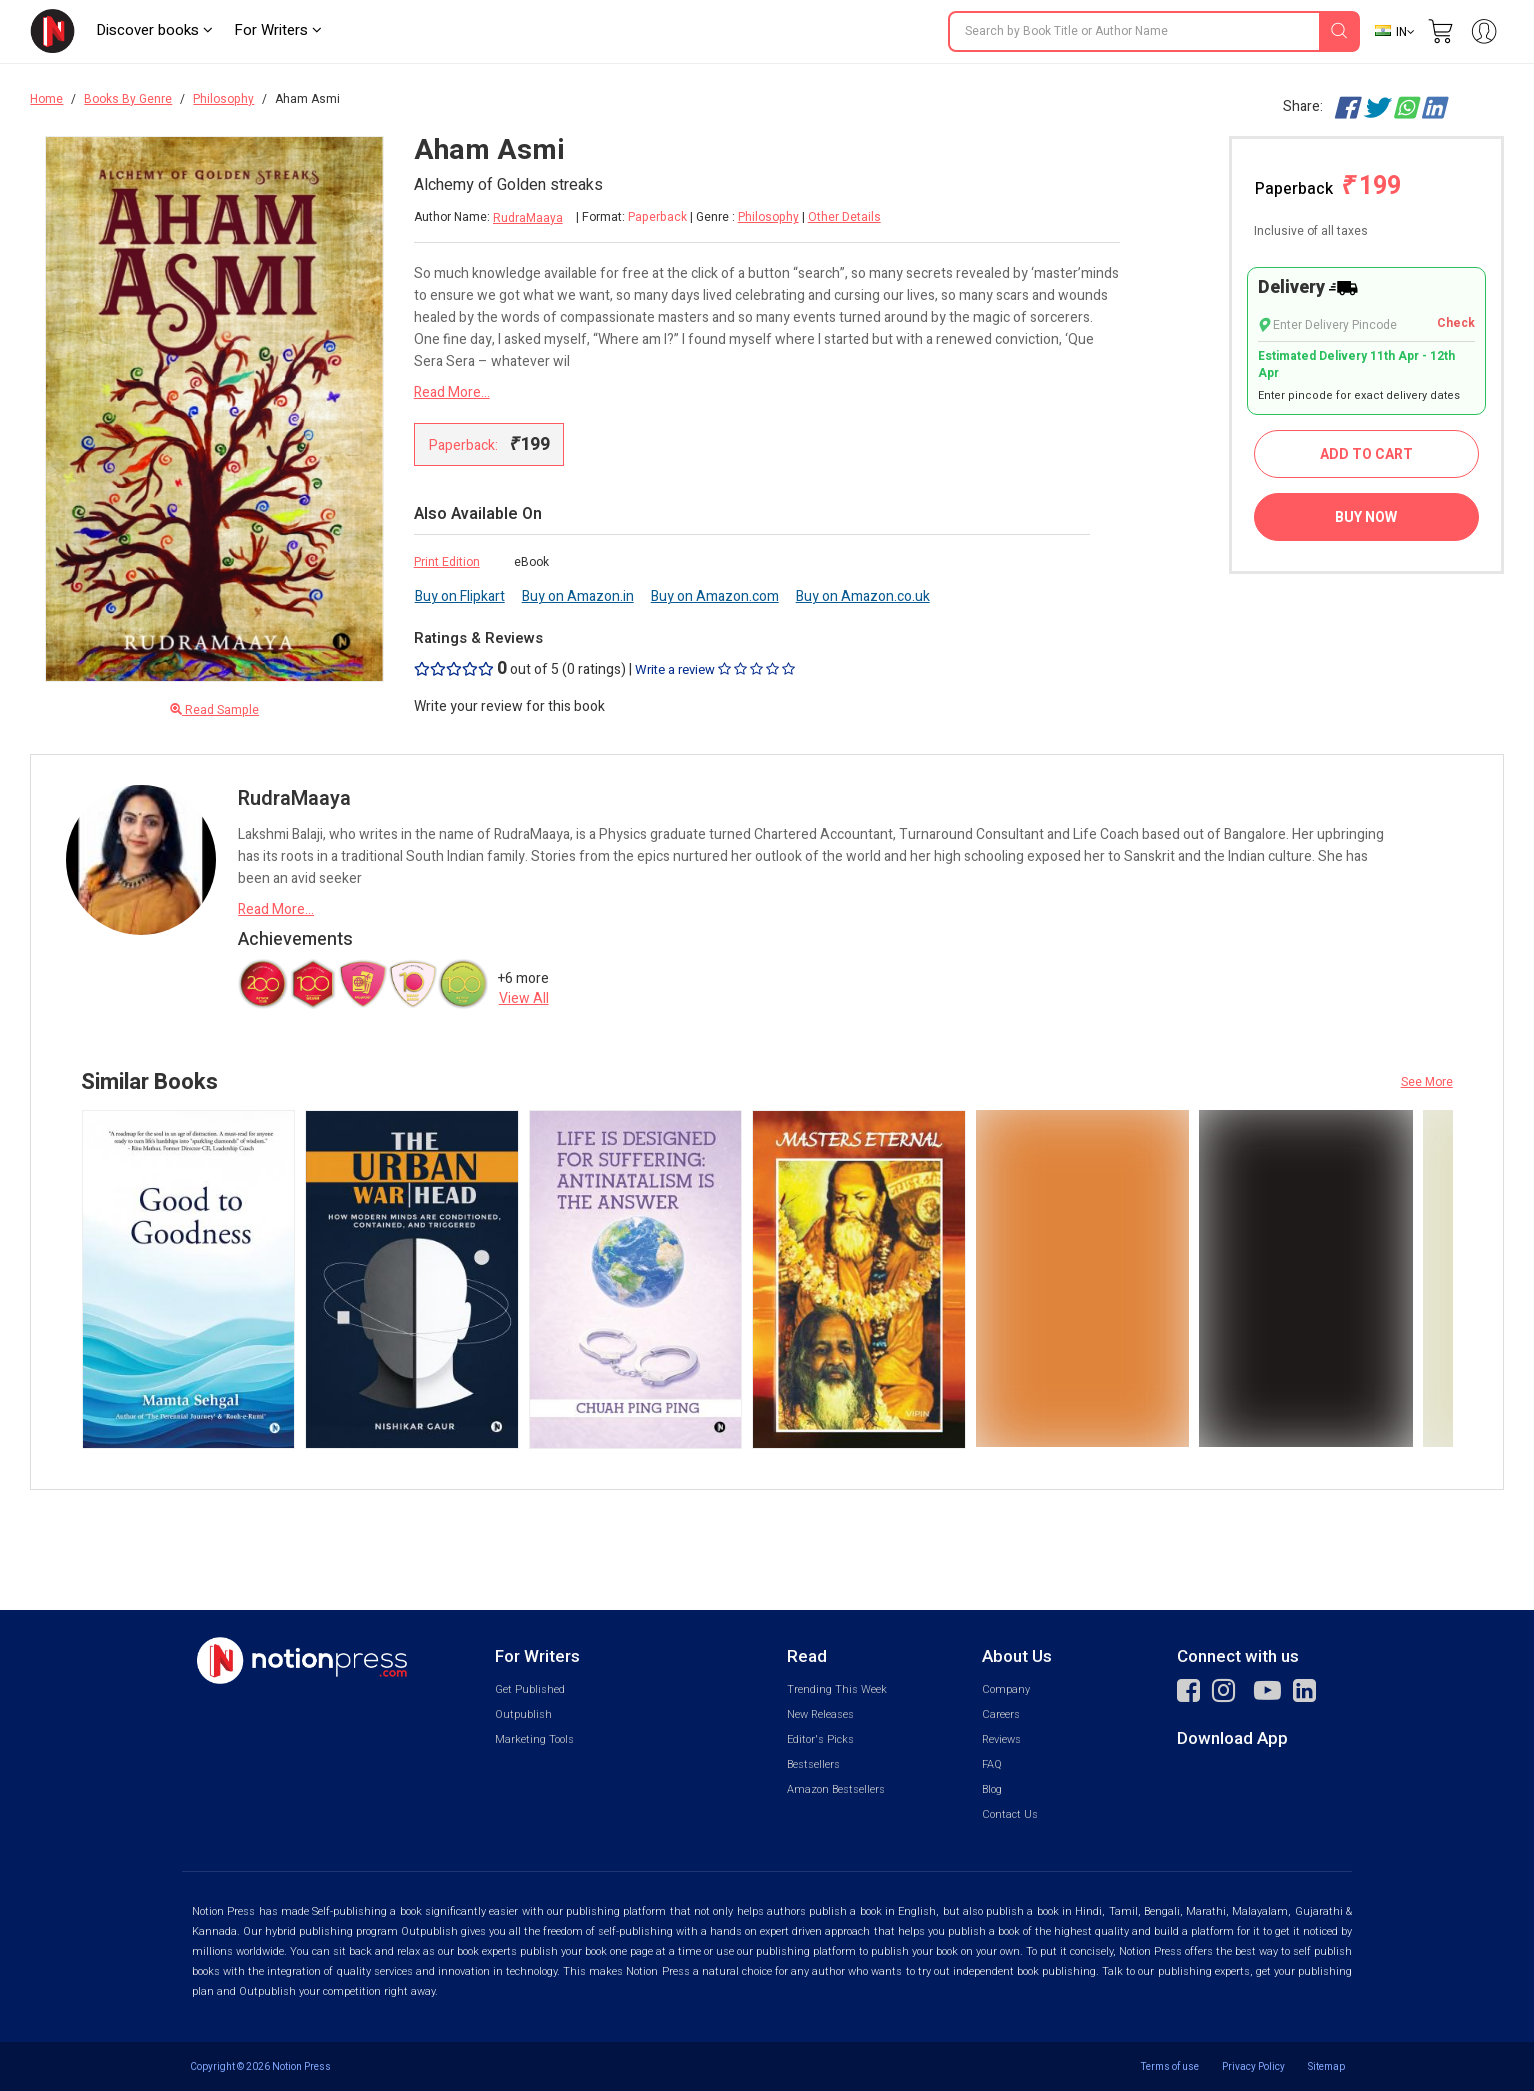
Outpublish (523, 1714)
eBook (531, 562)
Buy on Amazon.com (715, 596)
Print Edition (447, 562)
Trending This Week (837, 1689)
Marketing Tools (534, 1739)
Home (46, 99)
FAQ (992, 1764)
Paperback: (489, 444)
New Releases (820, 1714)
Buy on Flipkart (460, 596)
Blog (992, 1789)
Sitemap (1326, 2066)
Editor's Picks (820, 1739)
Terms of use (1170, 2066)
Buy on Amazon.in (578, 596)
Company (1006, 1689)
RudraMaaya (528, 218)
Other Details (844, 217)
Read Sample (214, 710)
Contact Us (1010, 1814)
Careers (1001, 1714)
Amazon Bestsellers (836, 1789)
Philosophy (223, 99)
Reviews (1001, 1739)
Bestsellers (813, 1764)
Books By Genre (128, 99)
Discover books (154, 30)
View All (524, 998)
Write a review (715, 669)
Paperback (1328, 186)
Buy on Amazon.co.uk (863, 596)
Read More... (452, 392)
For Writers (278, 30)
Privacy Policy (1253, 2066)
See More (1427, 1082)
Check (1456, 323)
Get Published (530, 1689)
